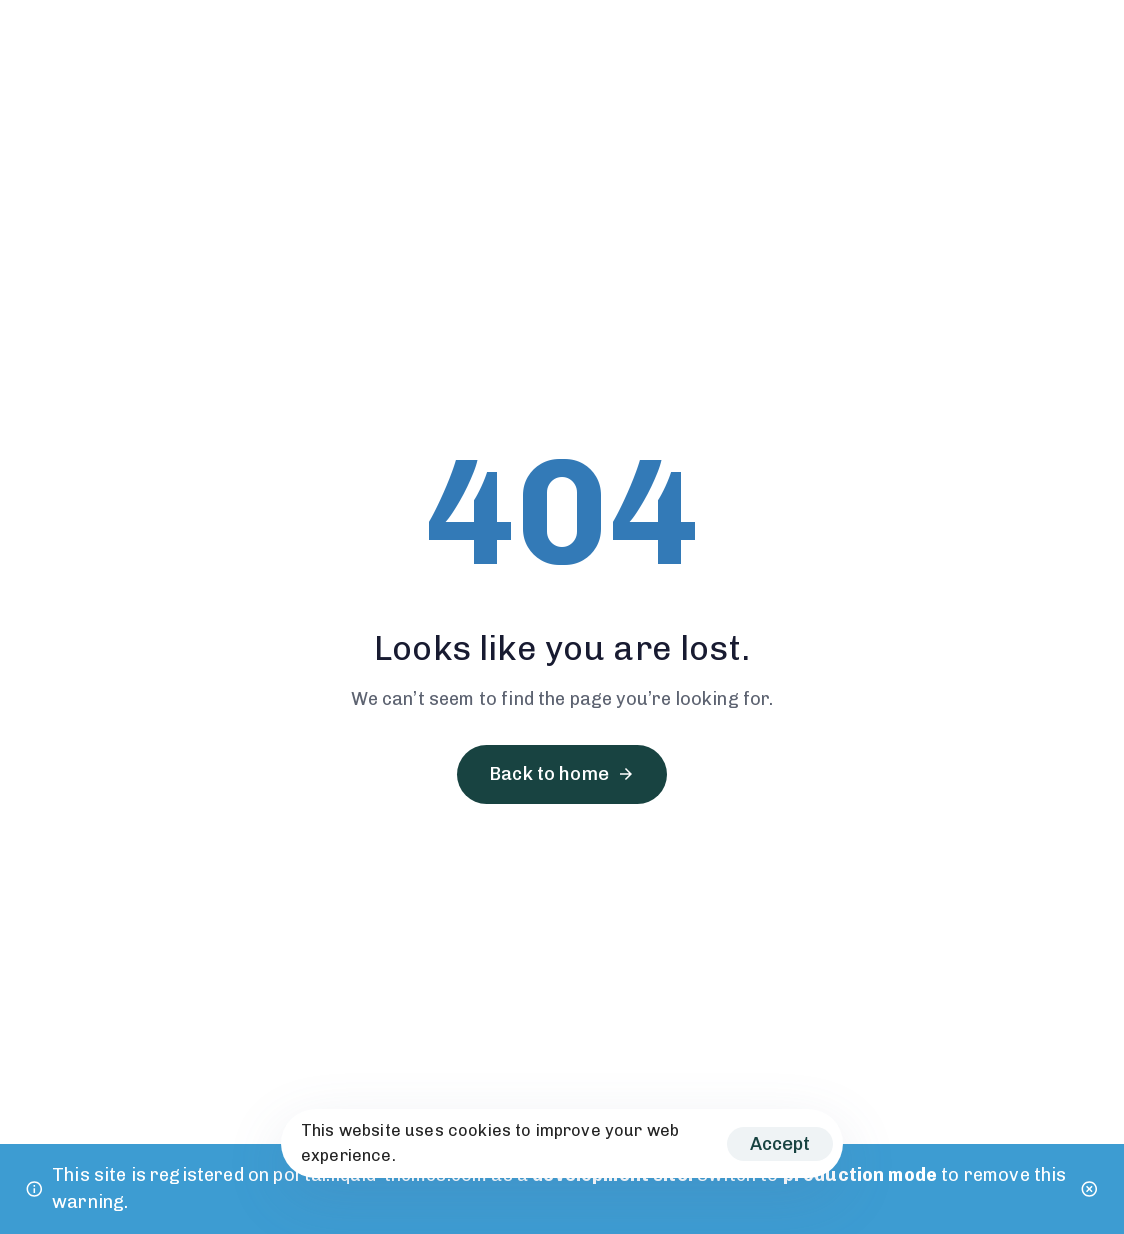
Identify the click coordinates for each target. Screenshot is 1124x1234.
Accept (780, 1144)
